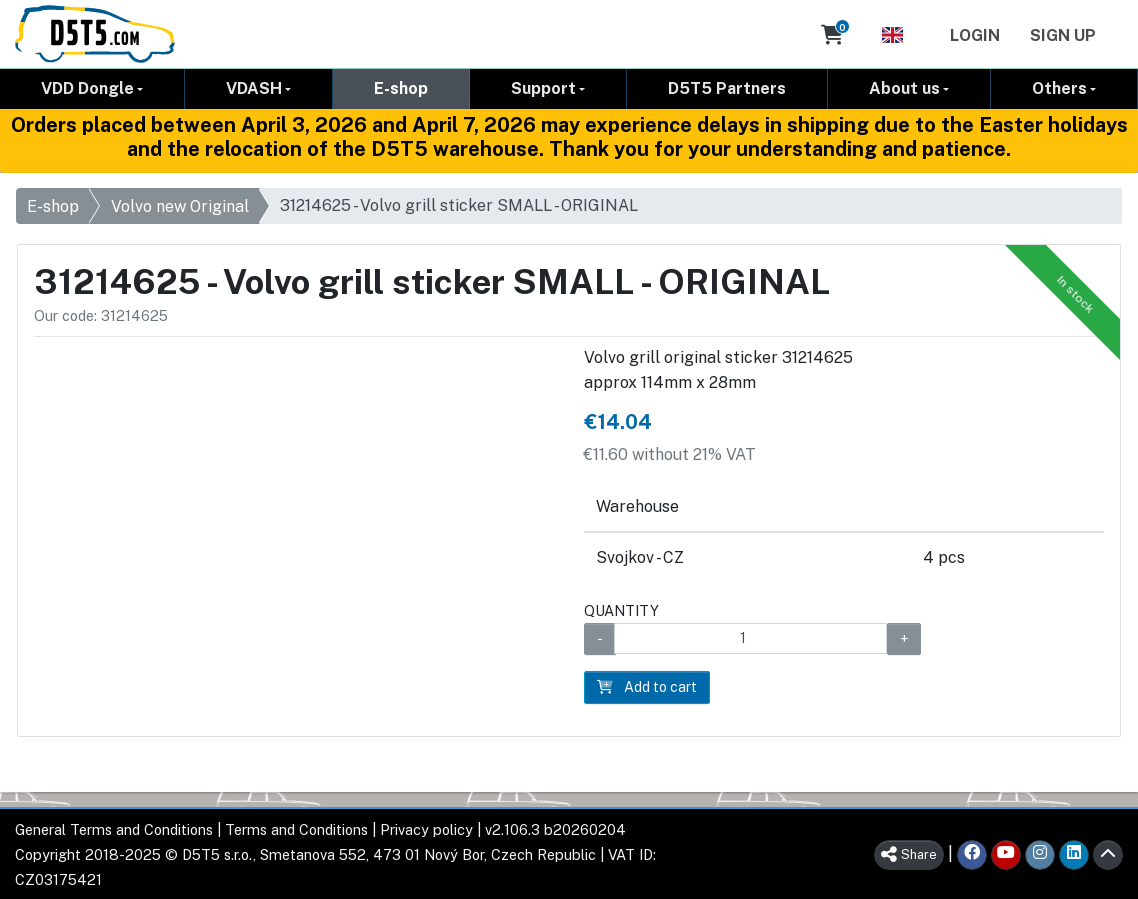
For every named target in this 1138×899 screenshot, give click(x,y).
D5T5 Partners (727, 88)
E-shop (401, 88)
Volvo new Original (180, 206)
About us (904, 88)
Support (543, 88)
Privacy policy (426, 829)
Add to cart (647, 687)
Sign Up (1063, 35)
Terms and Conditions (296, 829)
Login (975, 35)
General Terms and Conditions (114, 829)
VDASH (254, 88)
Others (1059, 88)
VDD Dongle (87, 88)
